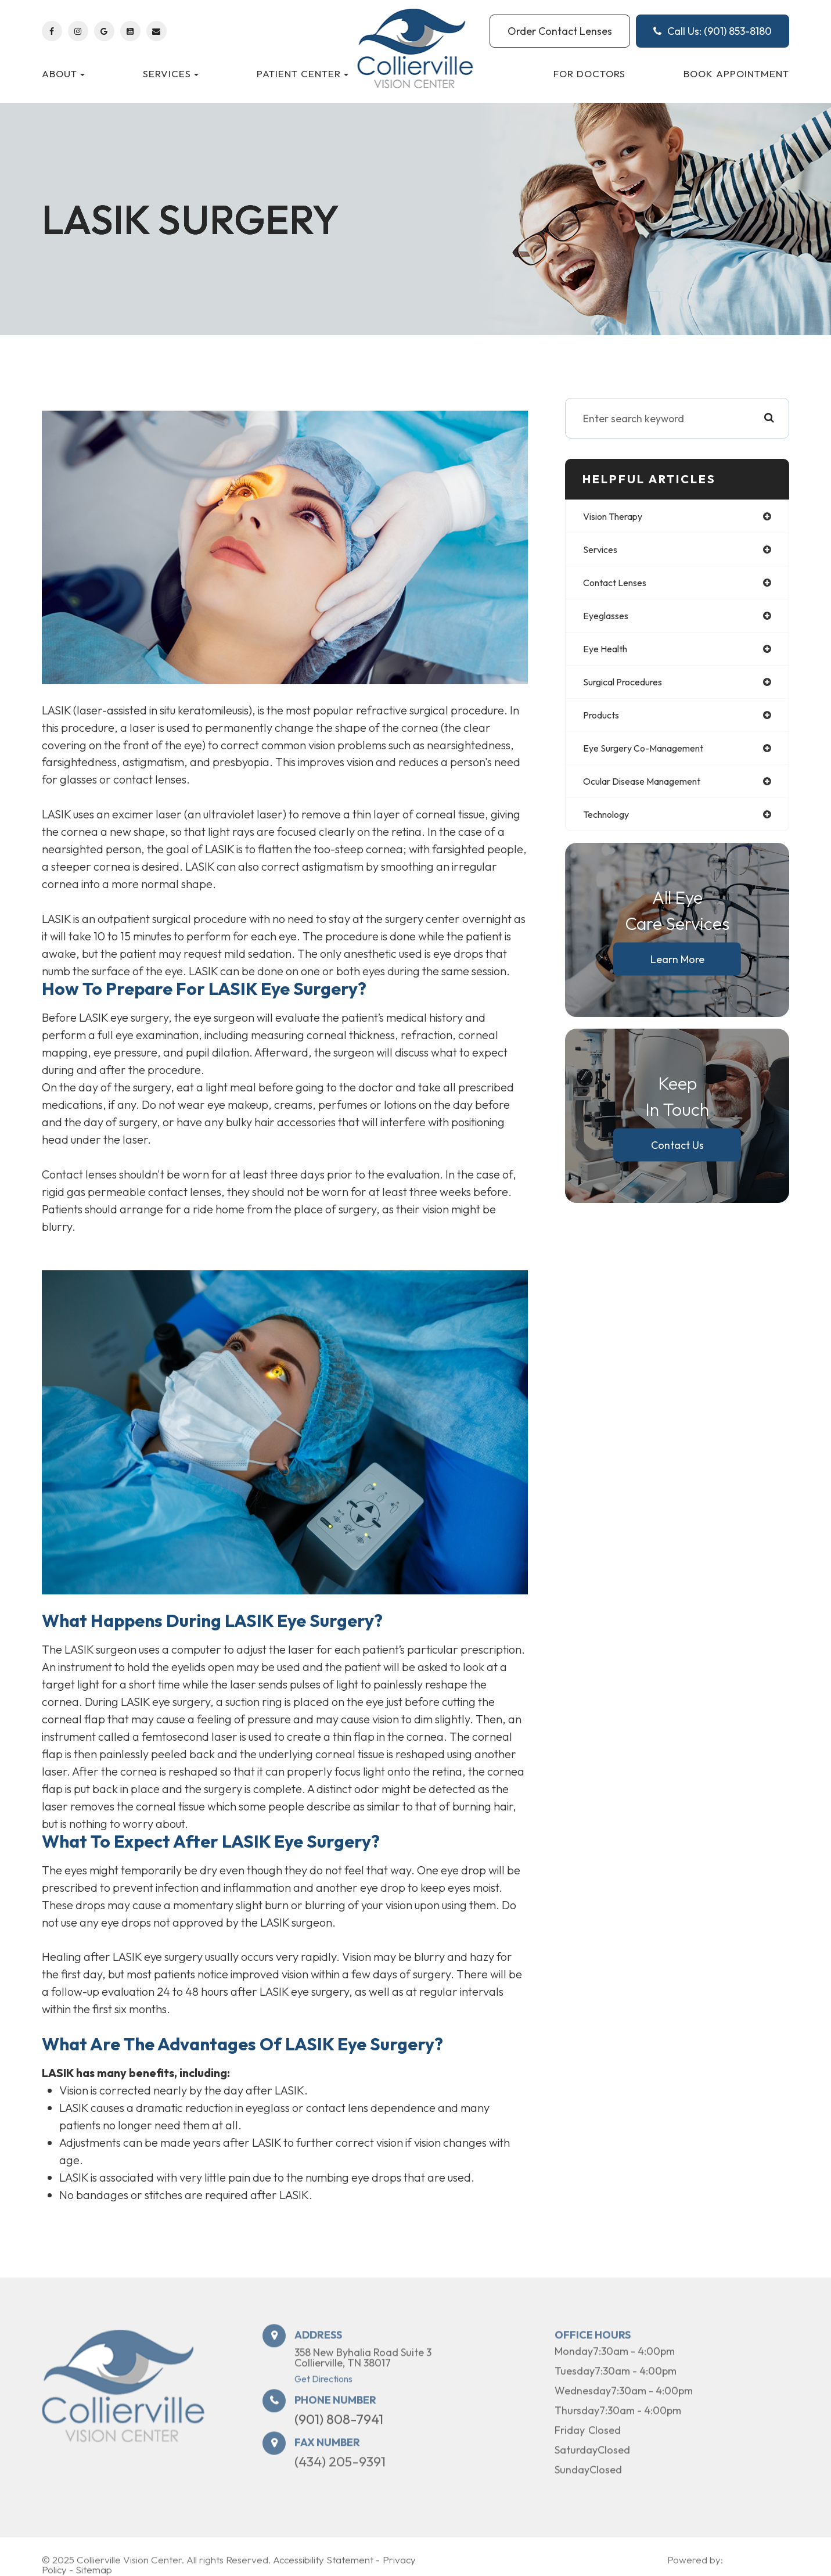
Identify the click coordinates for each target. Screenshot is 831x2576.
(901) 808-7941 (338, 2437)
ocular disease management (652, 790)
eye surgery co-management (652, 756)
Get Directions (323, 2397)
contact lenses (620, 585)
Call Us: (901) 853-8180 (712, 31)
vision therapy (618, 516)
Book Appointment (736, 73)
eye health (608, 653)
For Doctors (589, 73)
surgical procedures (629, 688)
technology (610, 825)
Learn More (677, 970)
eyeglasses (609, 619)
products (604, 722)
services (602, 551)
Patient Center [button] (302, 73)
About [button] (63, 73)
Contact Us (677, 1156)
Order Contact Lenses (560, 31)
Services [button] (171, 73)
